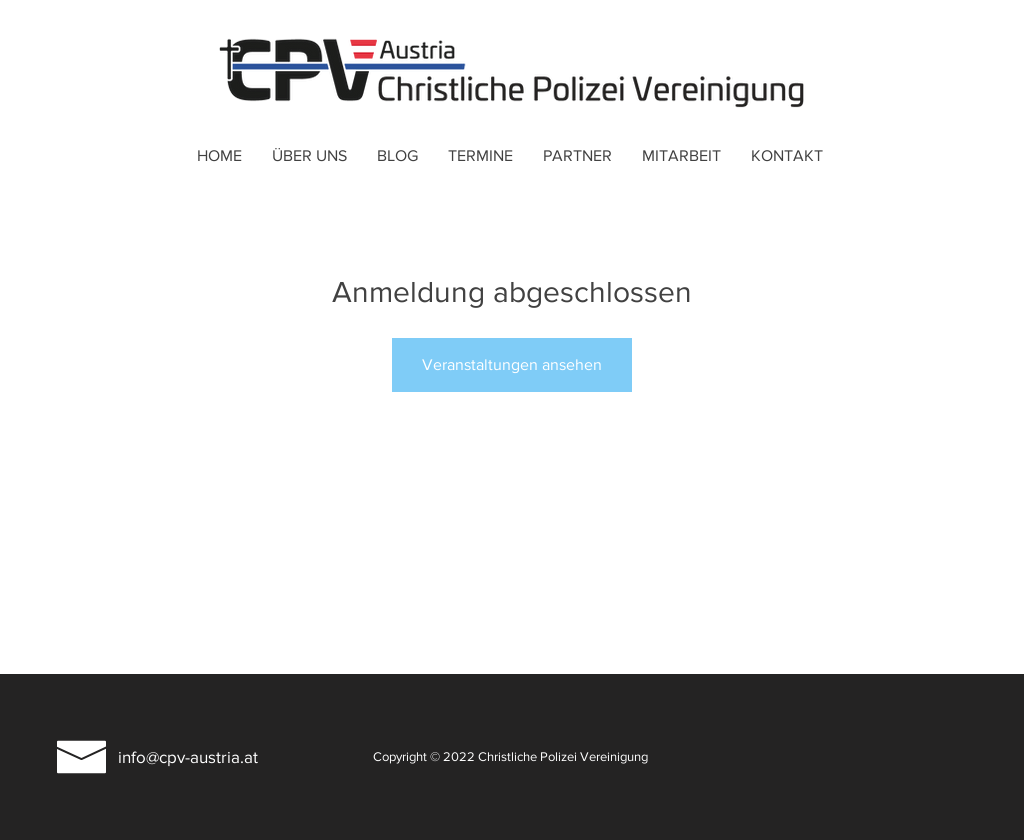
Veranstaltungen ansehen (512, 364)
